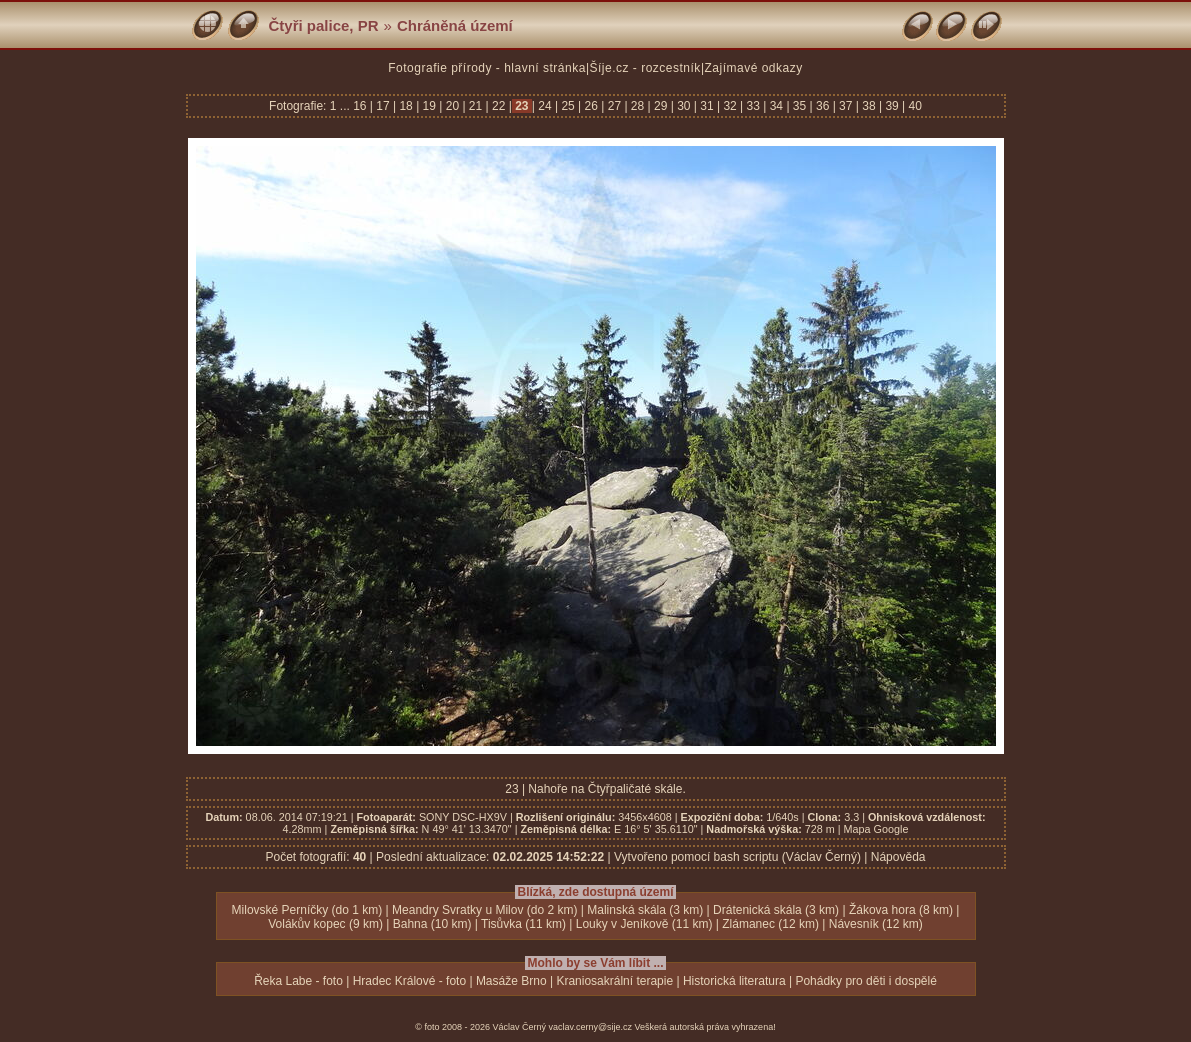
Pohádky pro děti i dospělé (865, 981)
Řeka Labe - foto (298, 981)
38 (869, 106)
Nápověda (898, 857)
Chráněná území (455, 25)
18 (406, 106)
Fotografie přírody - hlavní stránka (487, 68)
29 (661, 106)
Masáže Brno (511, 981)
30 (684, 106)
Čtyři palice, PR (324, 25)
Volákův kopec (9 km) (325, 924)
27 (614, 106)
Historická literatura (734, 981)
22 (499, 106)
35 (800, 106)
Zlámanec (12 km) (770, 924)
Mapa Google (876, 829)
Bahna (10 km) (432, 924)
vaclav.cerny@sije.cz (591, 1027)
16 (361, 106)
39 (892, 106)
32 (730, 106)
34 (776, 106)
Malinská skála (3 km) (645, 910)
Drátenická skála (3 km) (776, 910)
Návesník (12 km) (876, 924)
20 (452, 106)
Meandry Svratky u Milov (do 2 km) (484, 910)
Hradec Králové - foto (409, 981)
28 (638, 106)
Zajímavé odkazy (754, 68)
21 (476, 106)
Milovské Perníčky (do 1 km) (307, 910)
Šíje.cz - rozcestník (645, 68)
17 (383, 106)
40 (913, 106)
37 (846, 106)
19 (429, 106)
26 (591, 106)
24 (545, 106)
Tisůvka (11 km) (523, 924)
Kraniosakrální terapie (614, 981)
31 (707, 106)
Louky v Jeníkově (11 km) (644, 924)
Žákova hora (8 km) (901, 910)
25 (568, 106)
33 (753, 106)
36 (823, 106)
